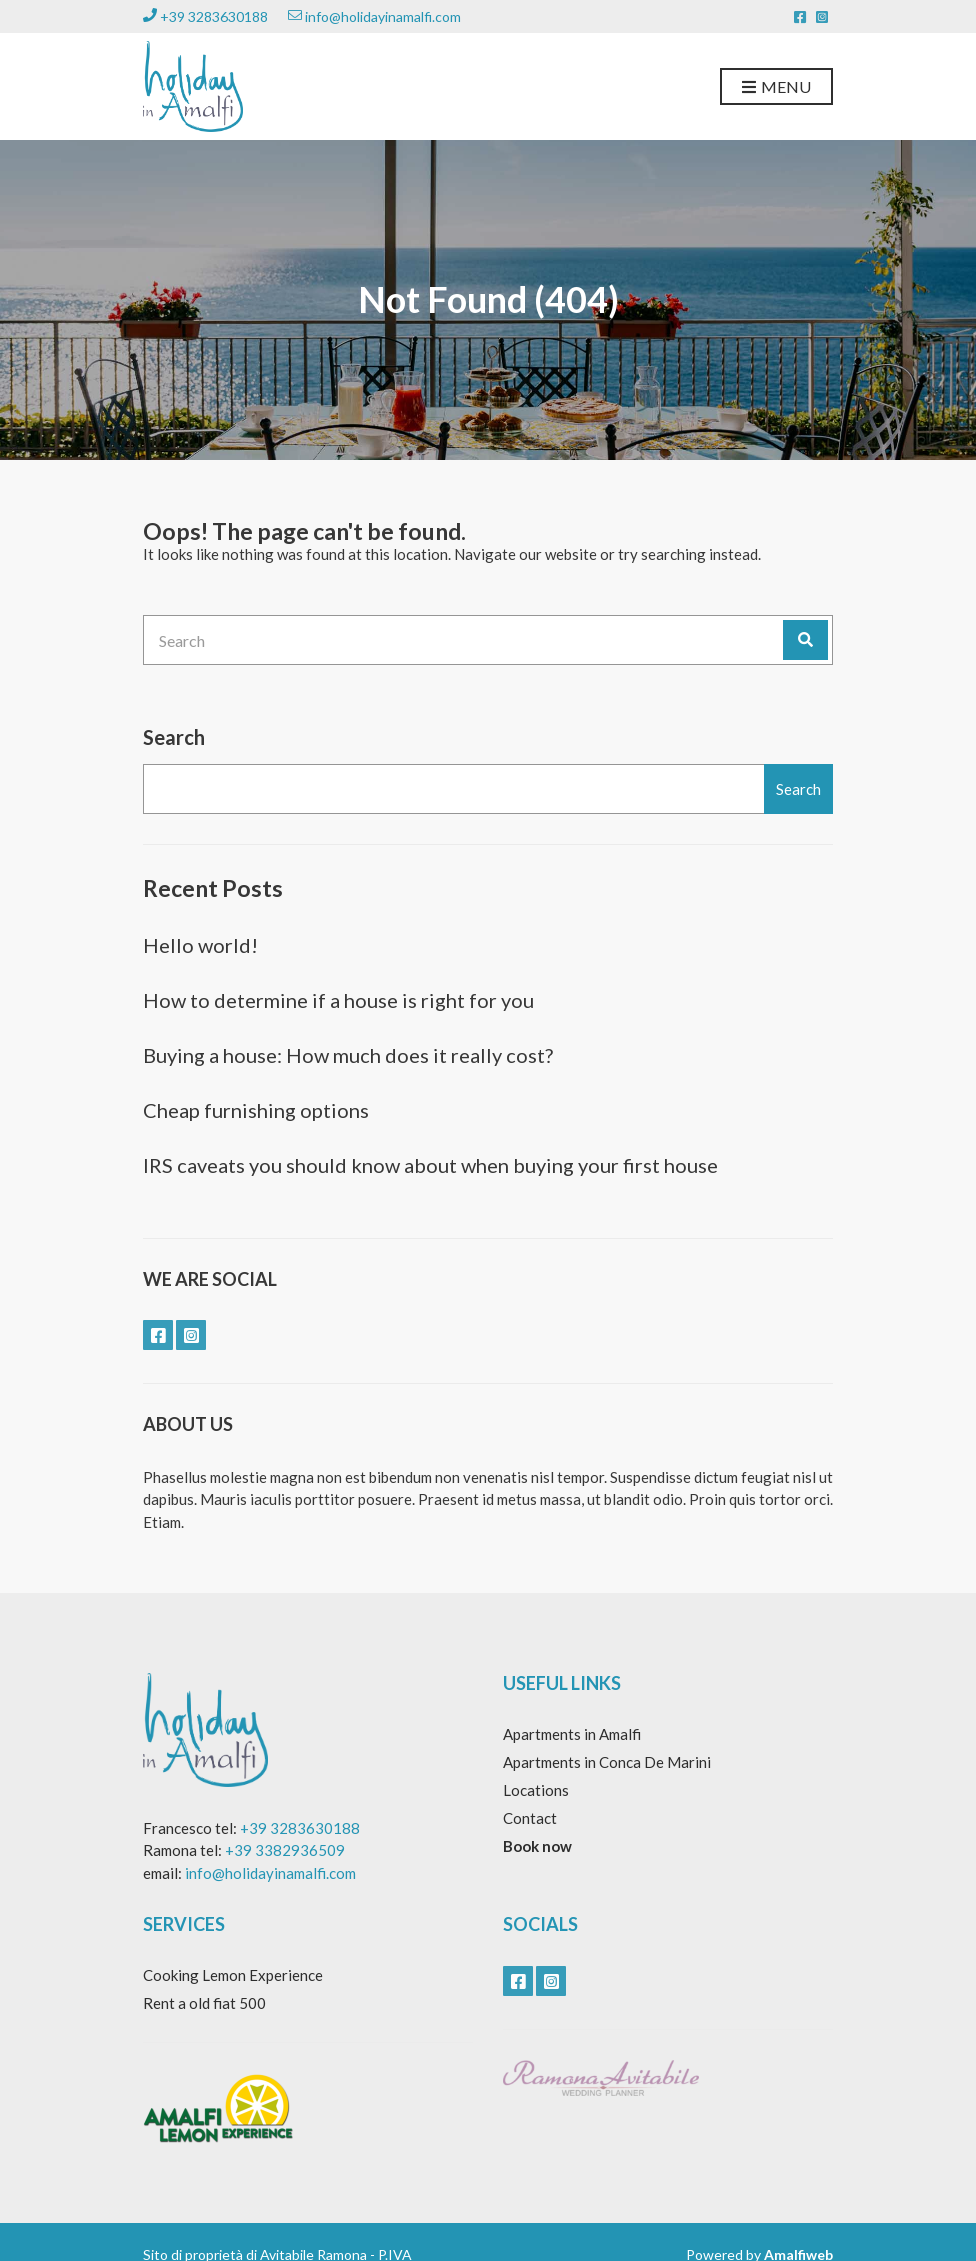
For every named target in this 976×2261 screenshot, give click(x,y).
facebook (800, 17)
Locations (536, 1790)
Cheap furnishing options (256, 1110)
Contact (530, 1818)
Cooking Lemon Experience (233, 1975)
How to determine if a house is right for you (338, 1000)
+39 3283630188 (205, 16)
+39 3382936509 (285, 1850)
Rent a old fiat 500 (204, 2003)
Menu (776, 87)
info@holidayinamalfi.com (374, 16)
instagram (822, 17)
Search (174, 737)
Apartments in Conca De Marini (607, 1762)
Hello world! (200, 945)
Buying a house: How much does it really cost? (348, 1055)
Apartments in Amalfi (572, 1734)
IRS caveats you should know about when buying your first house (430, 1165)
